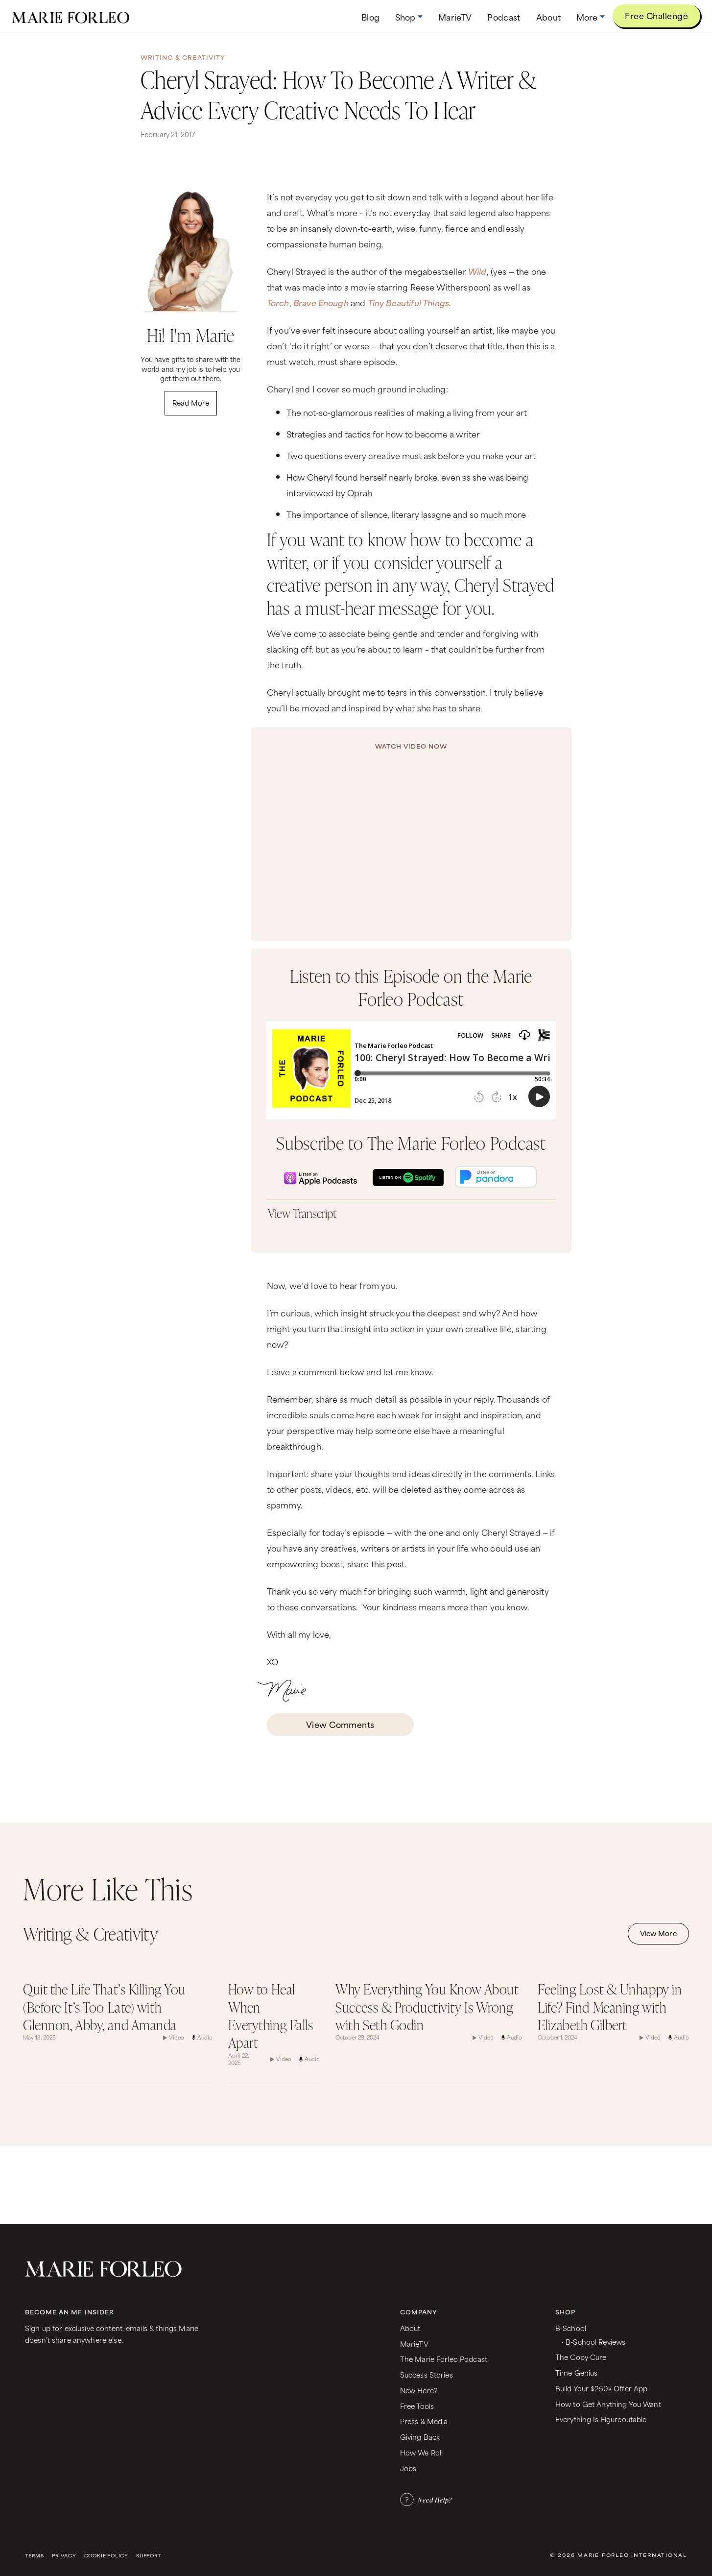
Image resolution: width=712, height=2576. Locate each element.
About (410, 2327)
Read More (190, 402)
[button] (408, 17)
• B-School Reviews (593, 2341)
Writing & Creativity (183, 57)
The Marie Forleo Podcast (443, 2358)
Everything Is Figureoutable (601, 2419)
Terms (34, 2555)
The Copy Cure (581, 2356)
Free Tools (417, 2405)
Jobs (408, 2468)
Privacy (64, 2555)
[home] (70, 16)
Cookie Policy (106, 2555)
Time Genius (576, 2372)
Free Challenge (656, 15)
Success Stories (426, 2374)
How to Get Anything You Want (608, 2403)
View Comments (340, 1724)
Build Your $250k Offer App (601, 2388)
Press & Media (424, 2421)
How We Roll (421, 2452)
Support (149, 2555)
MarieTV (414, 2343)
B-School (570, 2327)
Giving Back (420, 2436)
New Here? (418, 2390)
